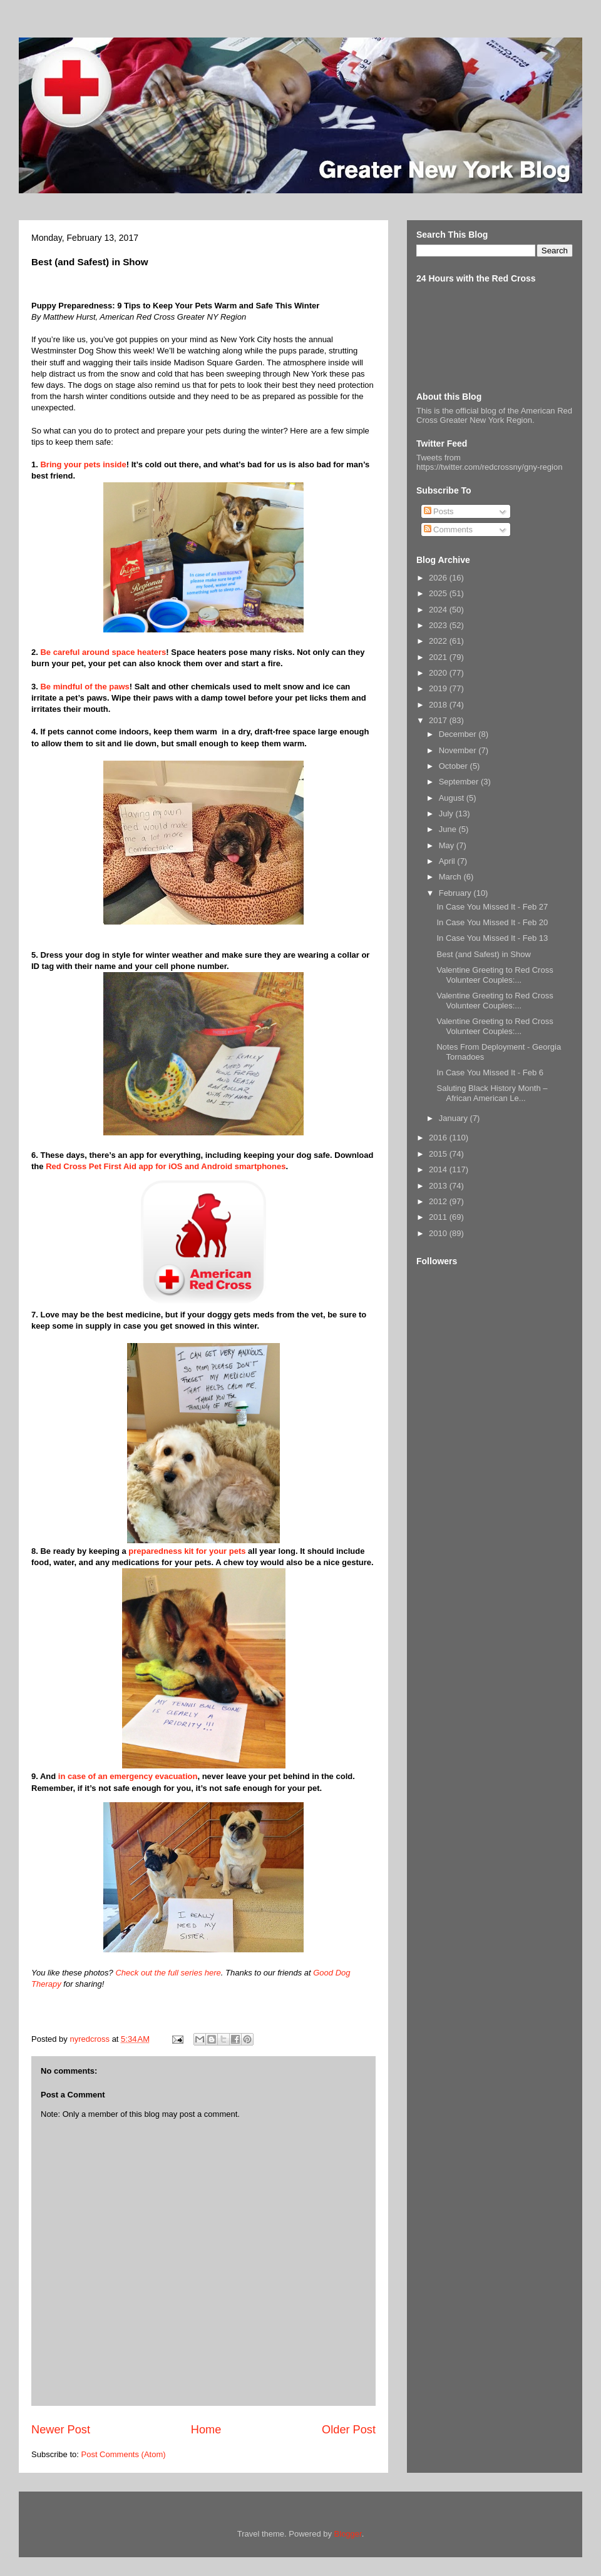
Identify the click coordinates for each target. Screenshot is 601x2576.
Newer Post (60, 2429)
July (447, 813)
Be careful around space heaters (103, 652)
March (451, 876)
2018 (439, 704)
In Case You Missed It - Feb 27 (492, 906)
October (454, 766)
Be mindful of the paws (84, 686)
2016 (439, 1137)
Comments (448, 529)
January (454, 1118)
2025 (439, 593)
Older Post (349, 2429)
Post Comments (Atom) (123, 2454)
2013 (439, 1185)
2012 (439, 1201)
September (460, 781)
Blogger (348, 2533)
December (459, 734)
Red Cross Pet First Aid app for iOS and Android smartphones (165, 1166)
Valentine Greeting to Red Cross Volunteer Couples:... (494, 975)
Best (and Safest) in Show (483, 954)
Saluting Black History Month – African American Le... (491, 1093)
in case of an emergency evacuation (128, 1776)
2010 (439, 1233)
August (452, 798)
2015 (439, 1154)
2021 (439, 657)
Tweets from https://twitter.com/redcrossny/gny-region (489, 462)
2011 (439, 1217)
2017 (439, 720)
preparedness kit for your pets (186, 1551)
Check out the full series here (167, 1972)
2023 (439, 625)
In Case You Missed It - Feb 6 (489, 1072)
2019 (439, 688)
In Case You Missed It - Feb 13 (492, 938)
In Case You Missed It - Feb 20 (492, 922)
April (448, 861)
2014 (439, 1169)
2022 (439, 641)
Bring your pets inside (83, 464)
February (456, 893)
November (459, 750)
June (449, 829)
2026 (439, 577)
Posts (439, 511)
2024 (439, 609)
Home (206, 2429)
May (447, 845)
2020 (439, 672)
